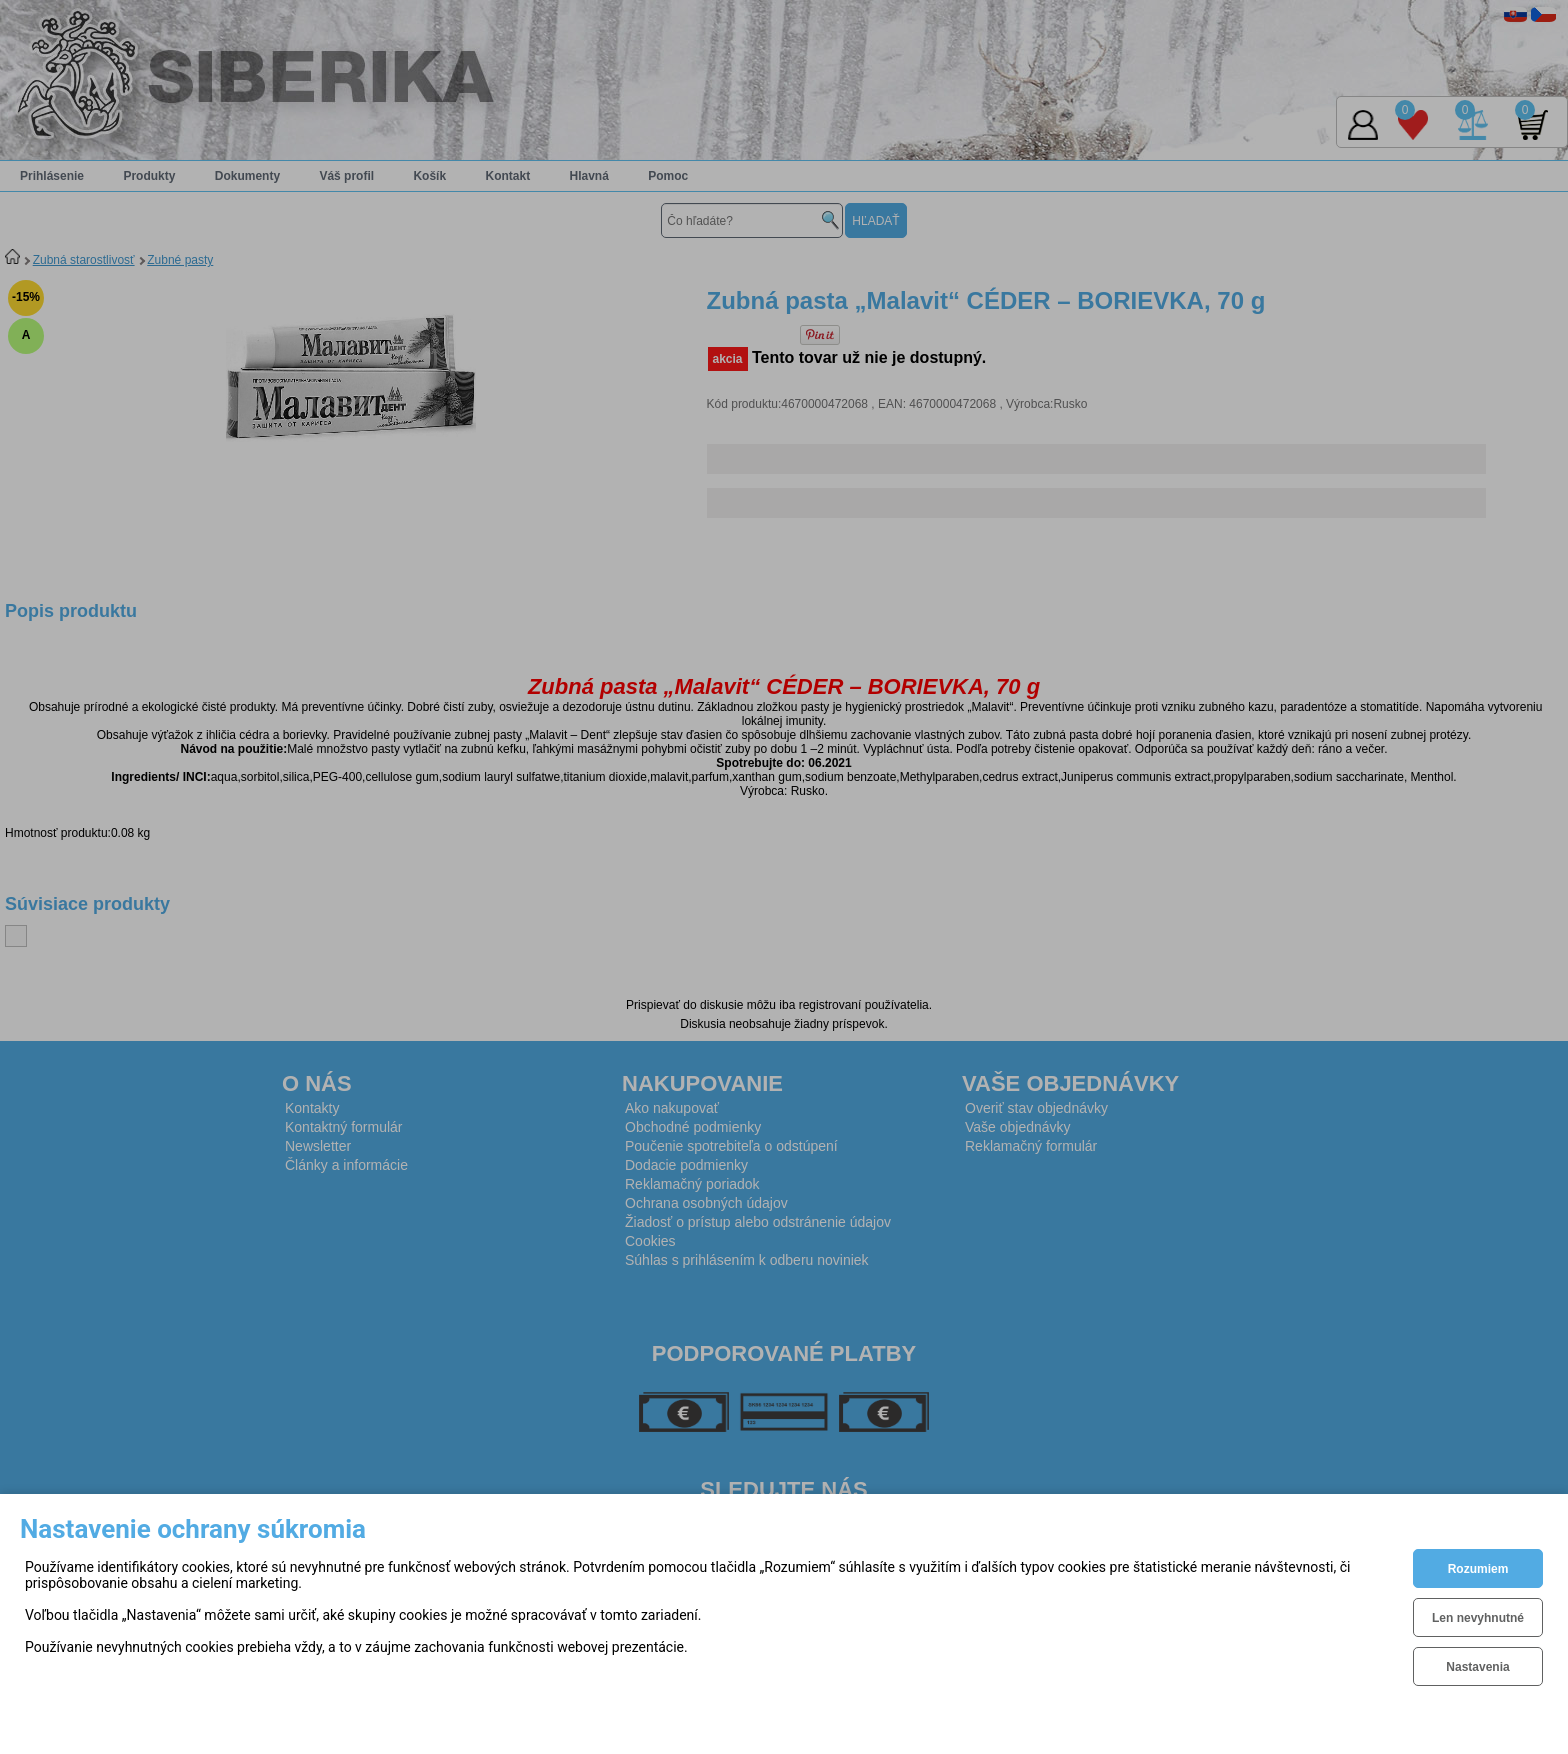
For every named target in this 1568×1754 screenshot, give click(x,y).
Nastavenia (1477, 1667)
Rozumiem (1478, 1569)
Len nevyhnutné (1478, 1618)
